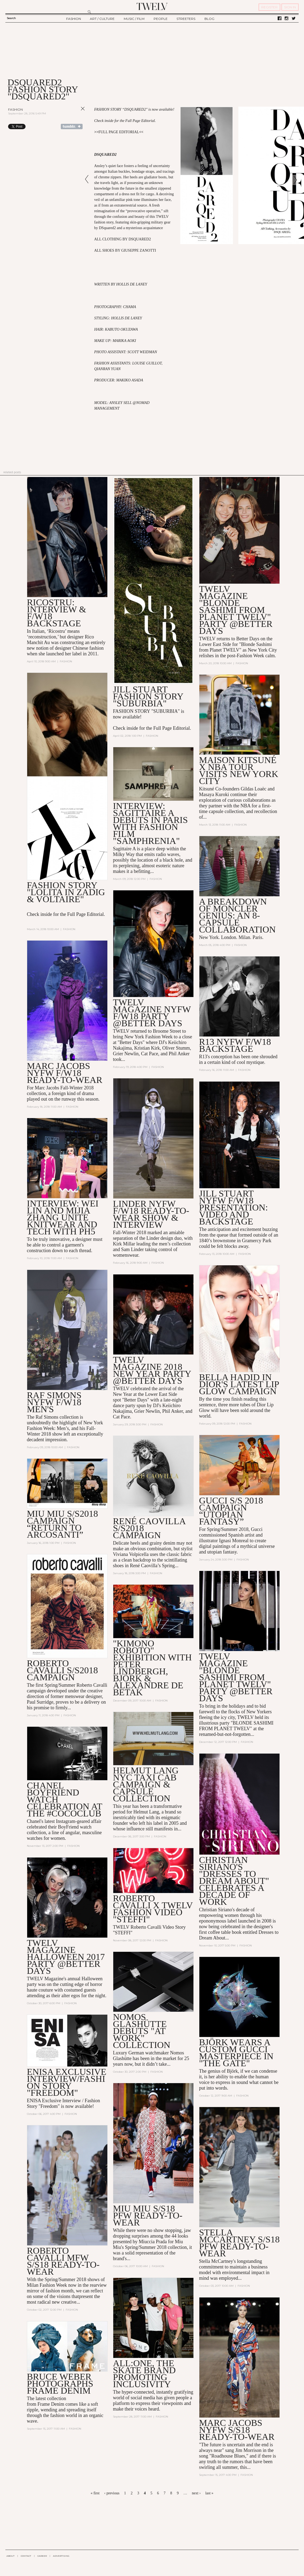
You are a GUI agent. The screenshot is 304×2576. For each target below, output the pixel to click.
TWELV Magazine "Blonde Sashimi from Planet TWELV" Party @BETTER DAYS (236, 1677)
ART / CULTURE (102, 19)
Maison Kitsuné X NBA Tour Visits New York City (238, 770)
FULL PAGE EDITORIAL (118, 132)
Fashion (15, 109)
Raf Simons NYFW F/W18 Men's (54, 1402)
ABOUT (10, 2556)
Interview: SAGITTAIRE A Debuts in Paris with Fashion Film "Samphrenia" (150, 823)
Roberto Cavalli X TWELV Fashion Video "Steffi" (153, 1908)
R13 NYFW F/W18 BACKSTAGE (235, 1045)
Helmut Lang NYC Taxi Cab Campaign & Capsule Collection (146, 1784)
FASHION (73, 19)
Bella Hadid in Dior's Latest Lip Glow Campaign (239, 1384)
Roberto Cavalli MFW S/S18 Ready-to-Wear (63, 2261)
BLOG (209, 19)
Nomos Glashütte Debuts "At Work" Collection (141, 2031)
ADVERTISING (61, 2556)
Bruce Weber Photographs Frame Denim (60, 2384)
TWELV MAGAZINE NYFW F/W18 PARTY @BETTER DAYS (152, 1012)
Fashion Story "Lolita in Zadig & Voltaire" (66, 892)
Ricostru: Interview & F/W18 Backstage (56, 612)
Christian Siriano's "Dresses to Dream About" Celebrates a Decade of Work (234, 1881)
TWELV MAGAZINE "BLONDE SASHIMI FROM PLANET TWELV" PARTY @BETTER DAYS (236, 610)
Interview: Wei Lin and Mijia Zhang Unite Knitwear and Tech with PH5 (62, 1217)
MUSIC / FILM (134, 19)
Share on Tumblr (72, 126)
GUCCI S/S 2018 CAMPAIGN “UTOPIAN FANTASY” (231, 1510)
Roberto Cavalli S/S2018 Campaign (62, 1670)
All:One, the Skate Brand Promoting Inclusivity (144, 2373)
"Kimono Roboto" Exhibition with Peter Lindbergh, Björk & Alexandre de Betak (152, 1667)
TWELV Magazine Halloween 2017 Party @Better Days (66, 1957)
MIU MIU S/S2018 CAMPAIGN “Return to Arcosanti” (62, 1524)
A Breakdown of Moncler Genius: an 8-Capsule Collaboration (237, 915)
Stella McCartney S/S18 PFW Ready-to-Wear (239, 2242)
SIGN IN (290, 7)
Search (11, 18)
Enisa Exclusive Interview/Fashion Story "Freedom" (67, 2082)
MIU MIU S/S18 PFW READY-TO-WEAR (148, 2215)
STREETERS (185, 19)
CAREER (42, 2556)
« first (95, 2493)
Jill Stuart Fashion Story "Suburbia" (148, 696)
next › (196, 2493)
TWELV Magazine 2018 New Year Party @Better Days (152, 1370)
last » (209, 2493)
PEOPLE (161, 19)
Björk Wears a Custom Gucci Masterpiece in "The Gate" (236, 2052)
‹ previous (111, 2493)
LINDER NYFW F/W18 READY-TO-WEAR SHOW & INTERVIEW (151, 1214)
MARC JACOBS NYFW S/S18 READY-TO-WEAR (237, 2430)
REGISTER (269, 7)
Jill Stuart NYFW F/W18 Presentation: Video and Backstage (233, 1207)
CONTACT (26, 2556)
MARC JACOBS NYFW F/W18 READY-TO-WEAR (64, 1073)
